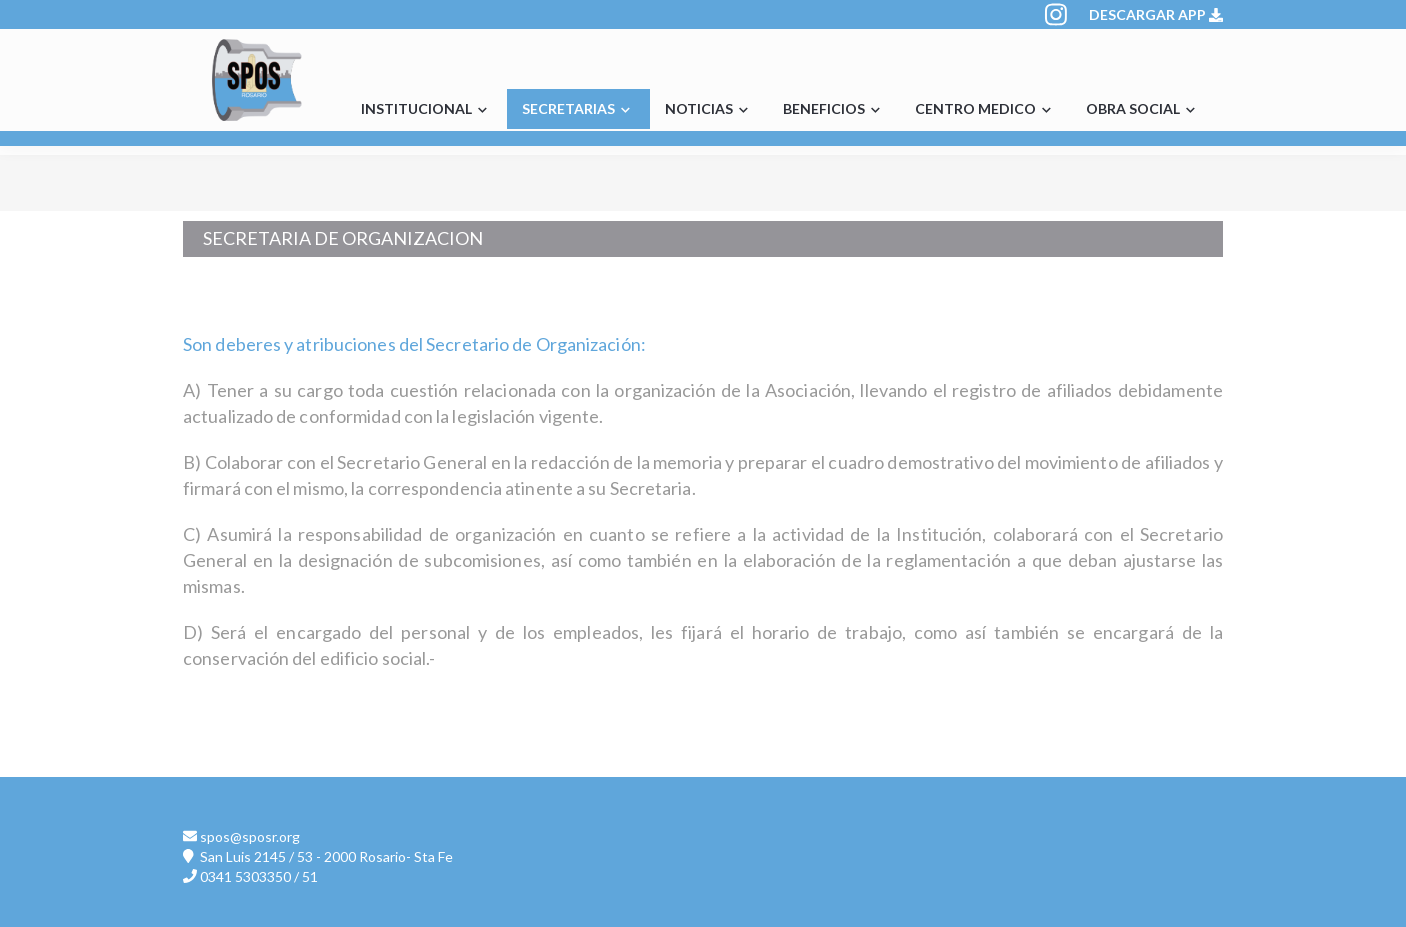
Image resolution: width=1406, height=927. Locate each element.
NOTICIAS (709, 110)
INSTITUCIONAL (426, 110)
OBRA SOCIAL (1143, 110)
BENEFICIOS (834, 110)
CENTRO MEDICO (985, 110)
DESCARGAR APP (1156, 14)
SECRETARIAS (578, 110)
